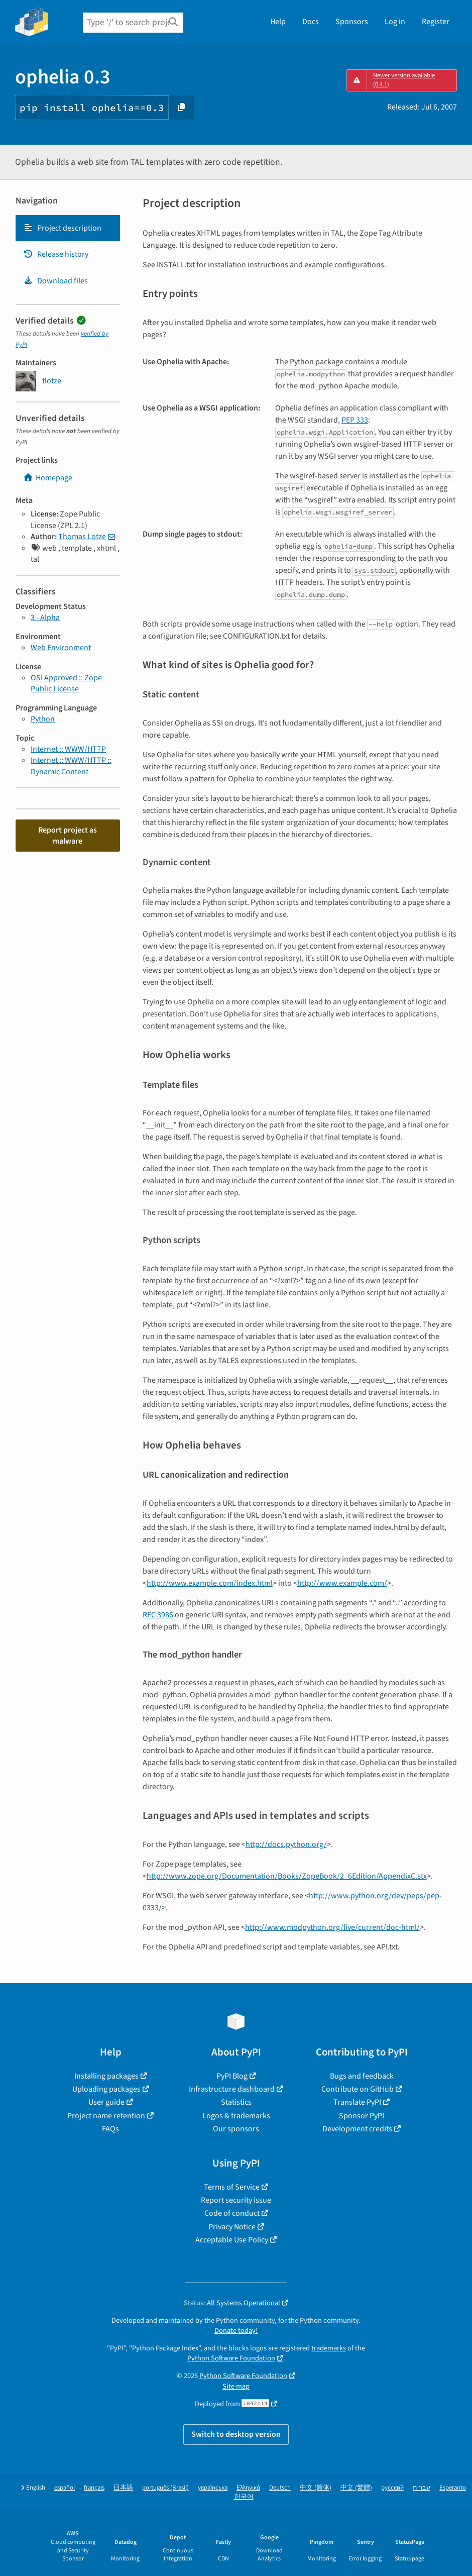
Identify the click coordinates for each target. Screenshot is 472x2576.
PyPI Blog (232, 2076)
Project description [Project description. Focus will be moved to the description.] (62, 228)
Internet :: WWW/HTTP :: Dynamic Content (71, 766)
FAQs (110, 2128)
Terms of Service (232, 2187)
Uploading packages (106, 2089)
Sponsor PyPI (361, 2115)
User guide (106, 2102)
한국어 (244, 2497)
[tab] (68, 228)
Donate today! (236, 2330)
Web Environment (61, 647)
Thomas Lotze (82, 536)
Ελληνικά (248, 2488)
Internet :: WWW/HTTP (68, 749)
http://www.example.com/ (342, 1583)
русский (392, 2488)
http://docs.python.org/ (286, 1844)
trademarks (328, 2348)
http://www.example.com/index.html (210, 1583)
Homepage (47, 477)
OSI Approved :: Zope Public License (66, 683)
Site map (236, 2386)
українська (212, 2488)
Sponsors (351, 21)
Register (435, 21)
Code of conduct (232, 2213)
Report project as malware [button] (67, 836)
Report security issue (236, 2200)
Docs (310, 21)
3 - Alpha (45, 617)
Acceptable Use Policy (231, 2239)
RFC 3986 (158, 1614)
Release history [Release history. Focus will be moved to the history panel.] (55, 254)
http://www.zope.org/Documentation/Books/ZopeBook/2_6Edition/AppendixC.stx (287, 1876)
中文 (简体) (315, 2488)
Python (43, 719)
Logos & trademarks (236, 2115)
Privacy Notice (232, 2226)
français (94, 2488)
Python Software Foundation (231, 2358)
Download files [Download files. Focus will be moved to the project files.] (55, 280)
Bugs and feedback (362, 2076)
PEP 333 (354, 420)
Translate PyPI (357, 2102)
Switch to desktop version (236, 2434)
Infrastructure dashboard (232, 2089)
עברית (421, 2488)
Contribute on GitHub (357, 2089)
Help (278, 21)
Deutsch (280, 2488)
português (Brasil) (165, 2488)
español (64, 2488)
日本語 (123, 2488)
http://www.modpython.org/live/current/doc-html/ (332, 1927)
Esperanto (452, 2488)
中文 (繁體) (356, 2488)
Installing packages (106, 2076)
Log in (395, 21)
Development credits (357, 2128)
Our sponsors (236, 2128)
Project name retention (106, 2115)
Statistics (236, 2102)
